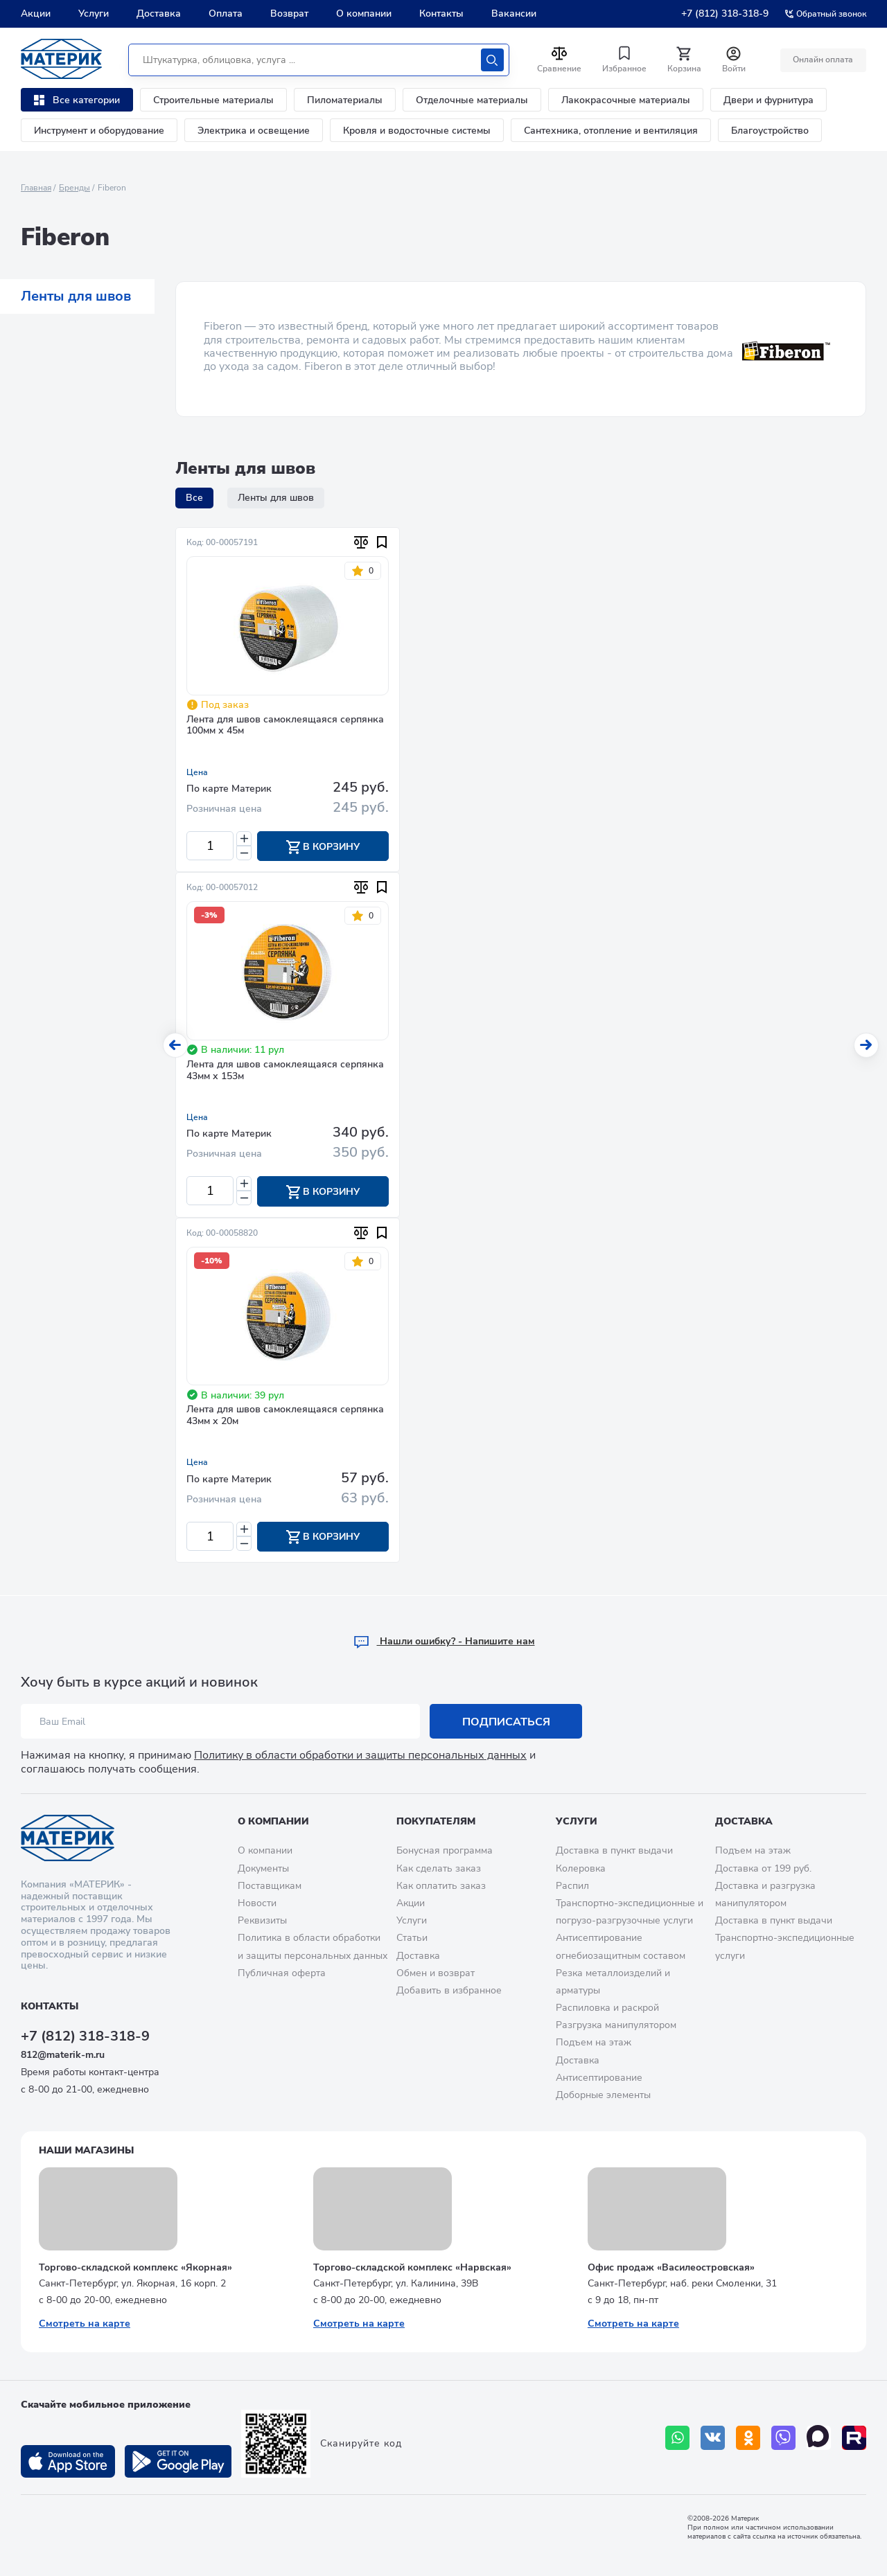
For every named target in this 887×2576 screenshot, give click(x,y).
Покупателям (435, 1821)
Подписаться (506, 1722)
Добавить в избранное (449, 1990)
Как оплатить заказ (441, 1885)
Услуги (93, 13)
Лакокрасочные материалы (625, 100)
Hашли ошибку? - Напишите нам (444, 1642)
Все (194, 497)
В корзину (323, 847)
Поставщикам (269, 1885)
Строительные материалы (213, 100)
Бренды (74, 187)
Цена (197, 772)
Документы (263, 1868)
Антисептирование (599, 2077)
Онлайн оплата (823, 59)
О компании (364, 13)
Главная (36, 187)
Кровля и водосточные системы (417, 130)
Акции (36, 13)
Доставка (159, 13)
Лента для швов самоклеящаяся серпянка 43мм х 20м (285, 1416)
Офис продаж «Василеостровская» (671, 2267)
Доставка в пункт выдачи (614, 1851)
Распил (572, 1885)
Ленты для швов (76, 296)
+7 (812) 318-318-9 (725, 13)
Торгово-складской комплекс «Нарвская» (412, 2267)
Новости (257, 1903)
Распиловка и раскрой (607, 2007)
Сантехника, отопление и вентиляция (611, 130)
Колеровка (581, 1868)
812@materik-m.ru (63, 2054)
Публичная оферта (282, 1973)
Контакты (441, 13)
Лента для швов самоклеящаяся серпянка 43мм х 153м (285, 1071)
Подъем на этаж (593, 2043)
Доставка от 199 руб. (763, 1868)
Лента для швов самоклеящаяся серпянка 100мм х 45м (285, 726)
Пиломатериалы (345, 100)
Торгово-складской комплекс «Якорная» (135, 2267)
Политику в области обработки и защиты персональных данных (360, 1756)
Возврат (289, 13)
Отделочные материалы (472, 100)
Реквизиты (262, 1920)
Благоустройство (770, 130)
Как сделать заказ (438, 1868)
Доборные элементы (603, 2095)
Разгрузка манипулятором (616, 2025)
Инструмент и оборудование (99, 130)
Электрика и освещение (253, 130)
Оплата (226, 13)
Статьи (412, 1938)
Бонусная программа (444, 1851)
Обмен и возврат (435, 1973)
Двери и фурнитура (768, 100)
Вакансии (513, 13)
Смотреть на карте (84, 2323)
